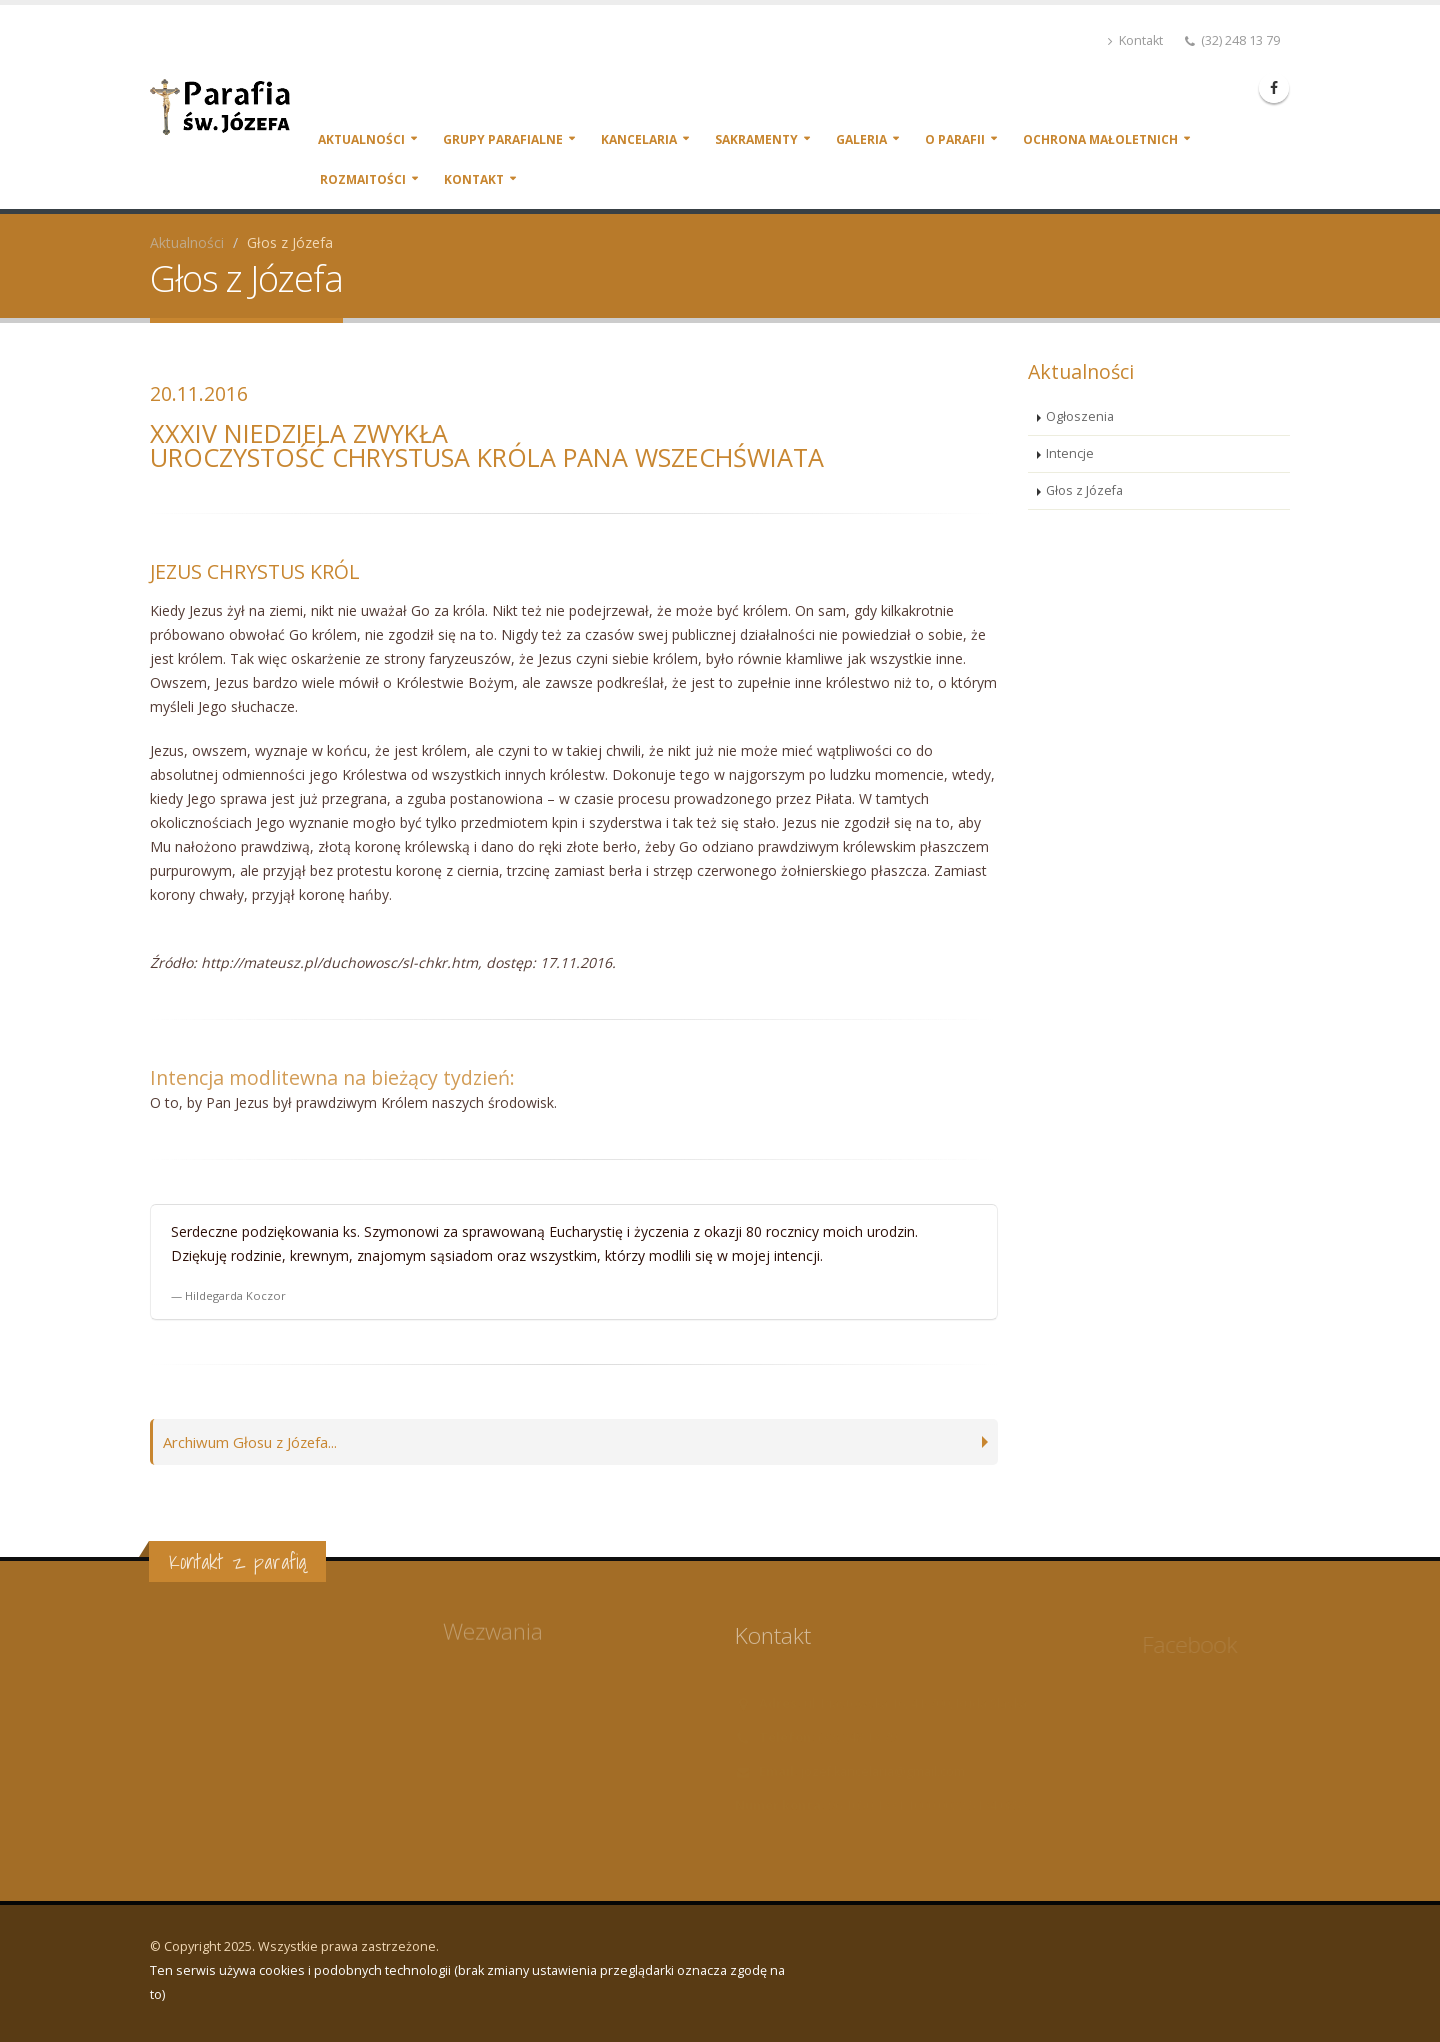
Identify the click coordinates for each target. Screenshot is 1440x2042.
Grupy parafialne (503, 139)
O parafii (955, 139)
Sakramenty (756, 139)
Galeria (861, 139)
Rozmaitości (363, 179)
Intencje (1070, 453)
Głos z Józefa (1084, 490)
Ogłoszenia (1080, 416)
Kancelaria (639, 139)
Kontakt (1135, 40)
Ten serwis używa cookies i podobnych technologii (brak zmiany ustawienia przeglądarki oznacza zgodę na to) (467, 1982)
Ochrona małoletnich (1100, 139)
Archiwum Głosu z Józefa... (256, 1441)
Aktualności (361, 139)
